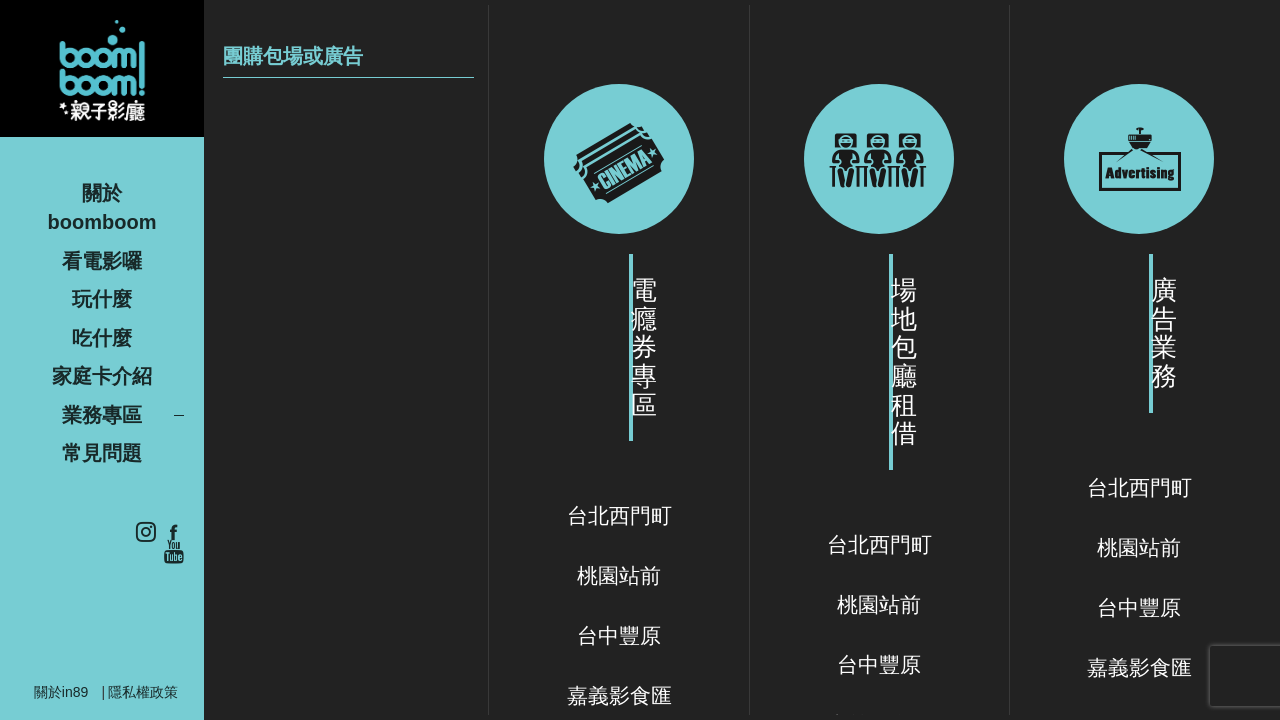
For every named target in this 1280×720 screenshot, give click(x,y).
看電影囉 (102, 261)
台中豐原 (619, 635)
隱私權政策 (143, 692)
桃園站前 (619, 575)
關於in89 (61, 692)
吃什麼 (102, 338)
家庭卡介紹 (102, 376)
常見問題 (102, 453)
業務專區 (102, 415)
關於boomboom (102, 207)
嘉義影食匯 (619, 695)
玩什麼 (102, 299)
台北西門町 (619, 515)
